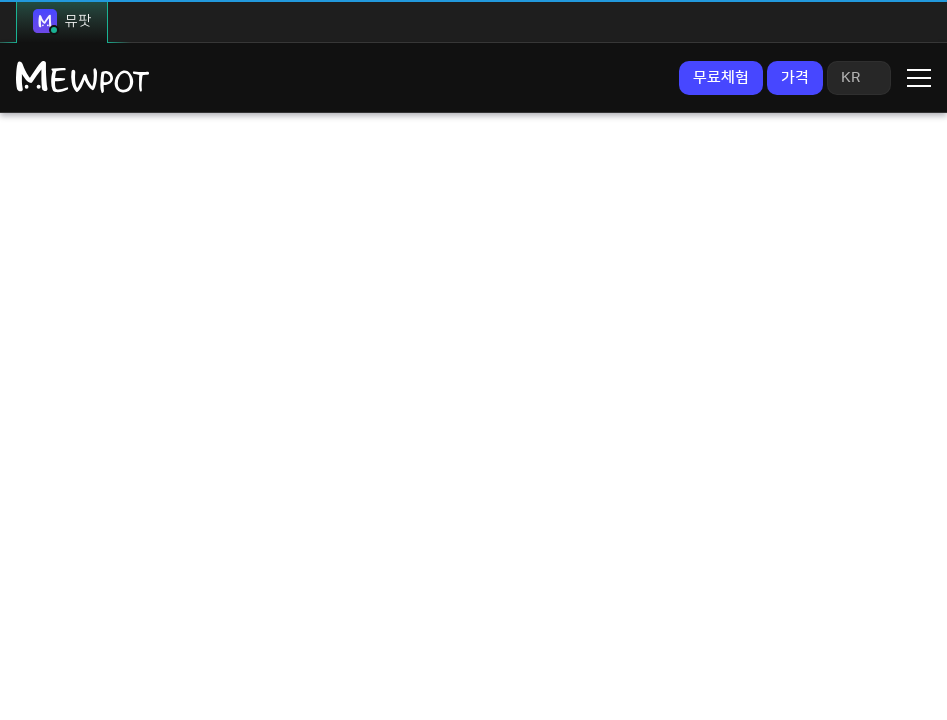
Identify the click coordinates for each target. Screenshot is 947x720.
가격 (795, 77)
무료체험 (721, 77)
